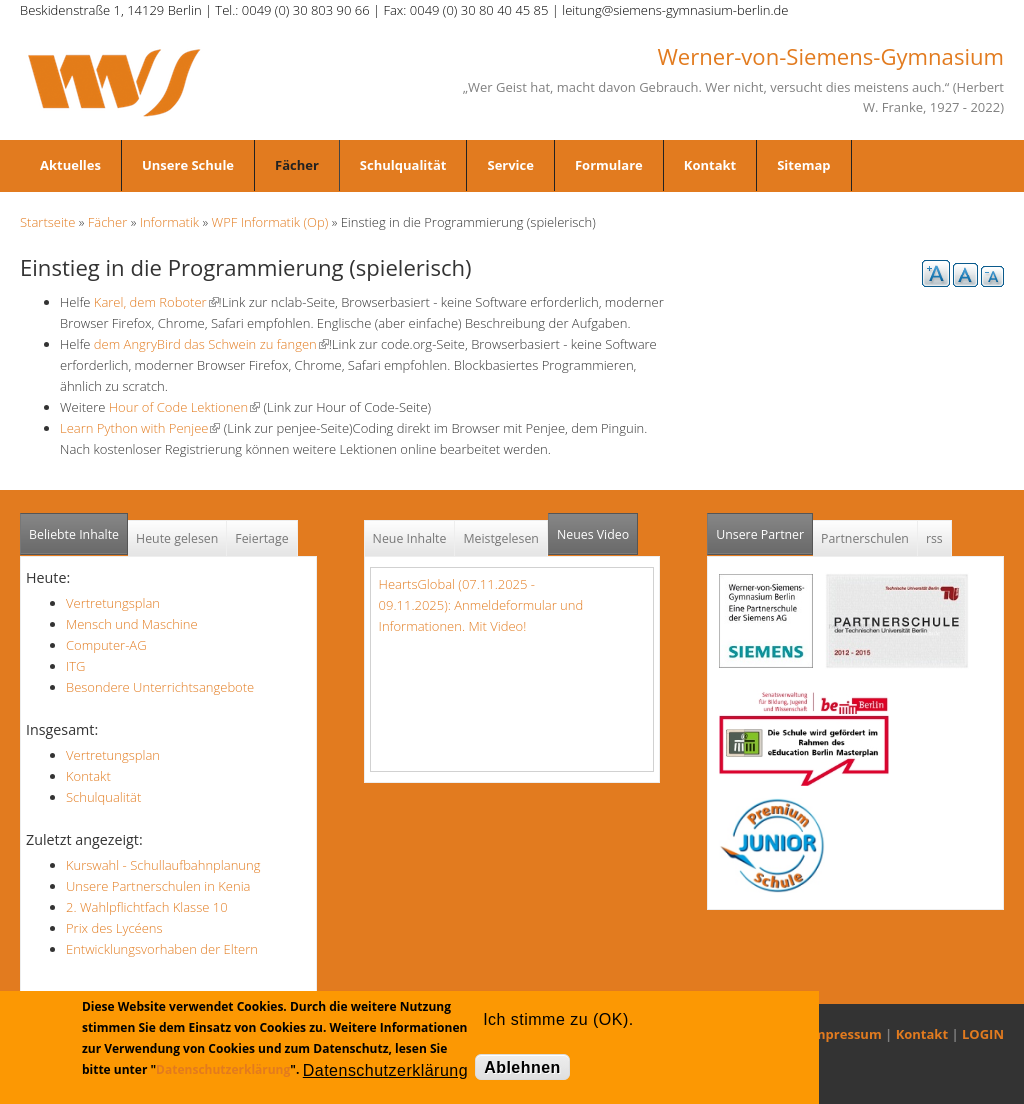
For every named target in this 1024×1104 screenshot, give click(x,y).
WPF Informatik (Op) (270, 222)
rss (934, 538)
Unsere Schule (188, 165)
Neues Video (593, 534)
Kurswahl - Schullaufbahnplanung (163, 865)
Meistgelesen (501, 538)
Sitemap (803, 165)
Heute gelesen (177, 538)
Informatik (169, 222)
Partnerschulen (865, 538)
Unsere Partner (764, 528)
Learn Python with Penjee (140, 428)
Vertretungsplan (113, 603)
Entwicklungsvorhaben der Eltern (162, 949)
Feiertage (261, 538)
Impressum (845, 1034)
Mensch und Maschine (132, 624)
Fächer (297, 165)
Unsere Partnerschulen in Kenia (158, 886)
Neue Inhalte (410, 538)
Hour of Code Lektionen (184, 407)
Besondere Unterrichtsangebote (160, 687)
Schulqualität (403, 165)
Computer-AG (106, 645)
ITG (76, 666)
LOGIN (983, 1034)
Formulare (609, 165)
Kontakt (710, 165)
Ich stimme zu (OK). (558, 1019)
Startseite (47, 222)
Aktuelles (70, 165)
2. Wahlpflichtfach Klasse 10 (147, 907)
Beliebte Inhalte (74, 534)
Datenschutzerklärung (223, 1069)
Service (510, 165)
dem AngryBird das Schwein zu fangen (211, 344)
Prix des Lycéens (114, 928)
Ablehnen (522, 1067)
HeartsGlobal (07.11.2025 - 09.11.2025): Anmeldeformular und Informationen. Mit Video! (481, 605)
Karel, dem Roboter (154, 302)
